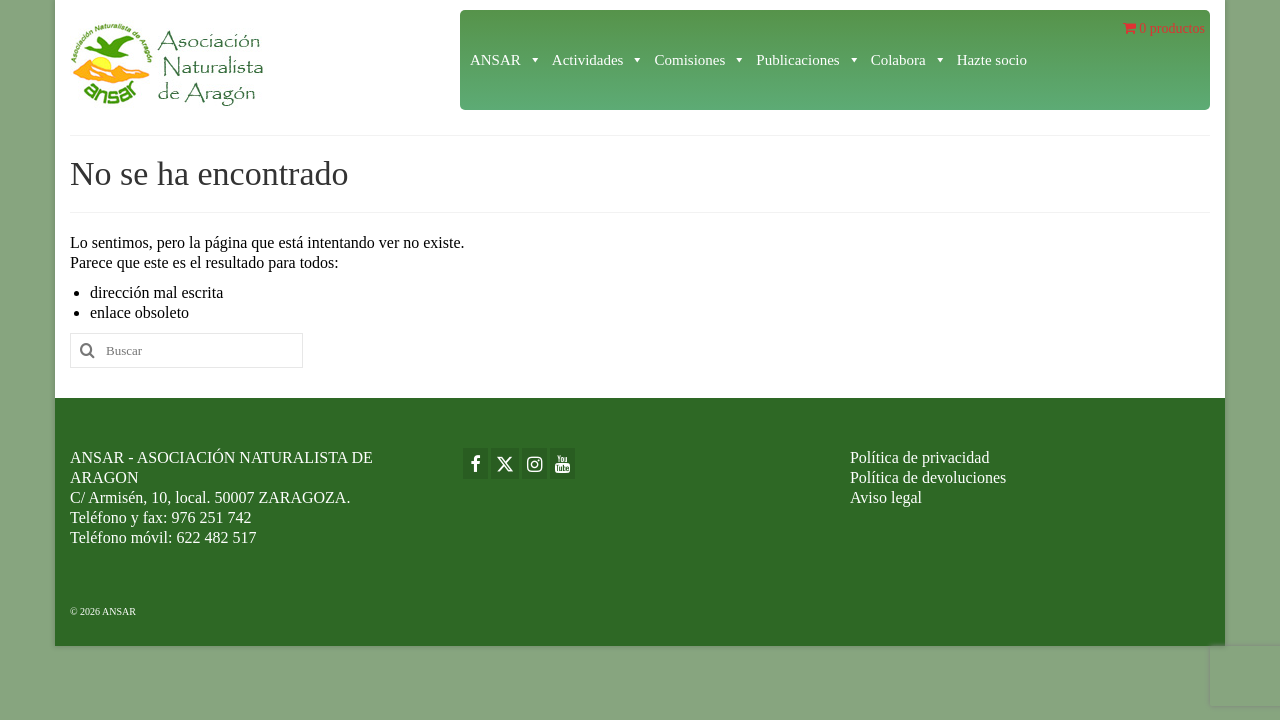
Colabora (909, 60)
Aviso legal (886, 497)
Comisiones (700, 60)
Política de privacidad (920, 457)
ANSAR (506, 60)
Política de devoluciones (928, 477)
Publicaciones (808, 60)
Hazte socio (992, 60)
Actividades (598, 60)
